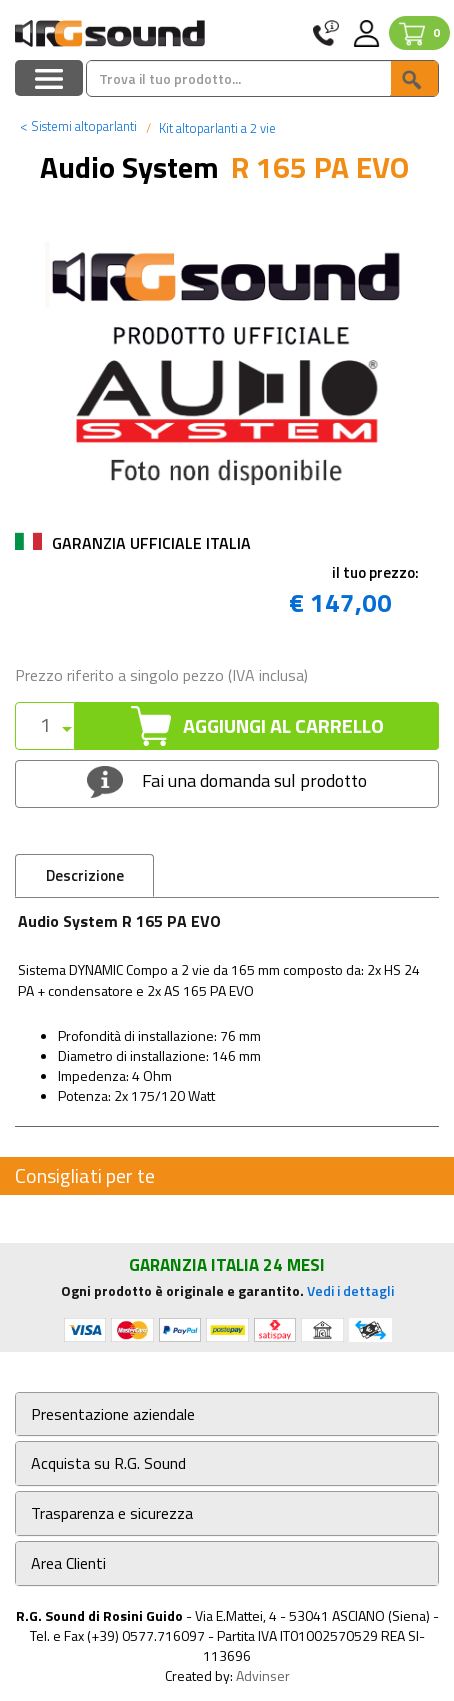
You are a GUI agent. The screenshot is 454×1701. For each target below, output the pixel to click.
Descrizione (85, 875)
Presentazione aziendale (113, 1414)
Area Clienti (68, 1563)
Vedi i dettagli (350, 1290)
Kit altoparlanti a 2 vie (216, 128)
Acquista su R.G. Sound (108, 1463)
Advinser (263, 1675)
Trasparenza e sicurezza (112, 1513)
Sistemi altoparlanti (78, 126)
